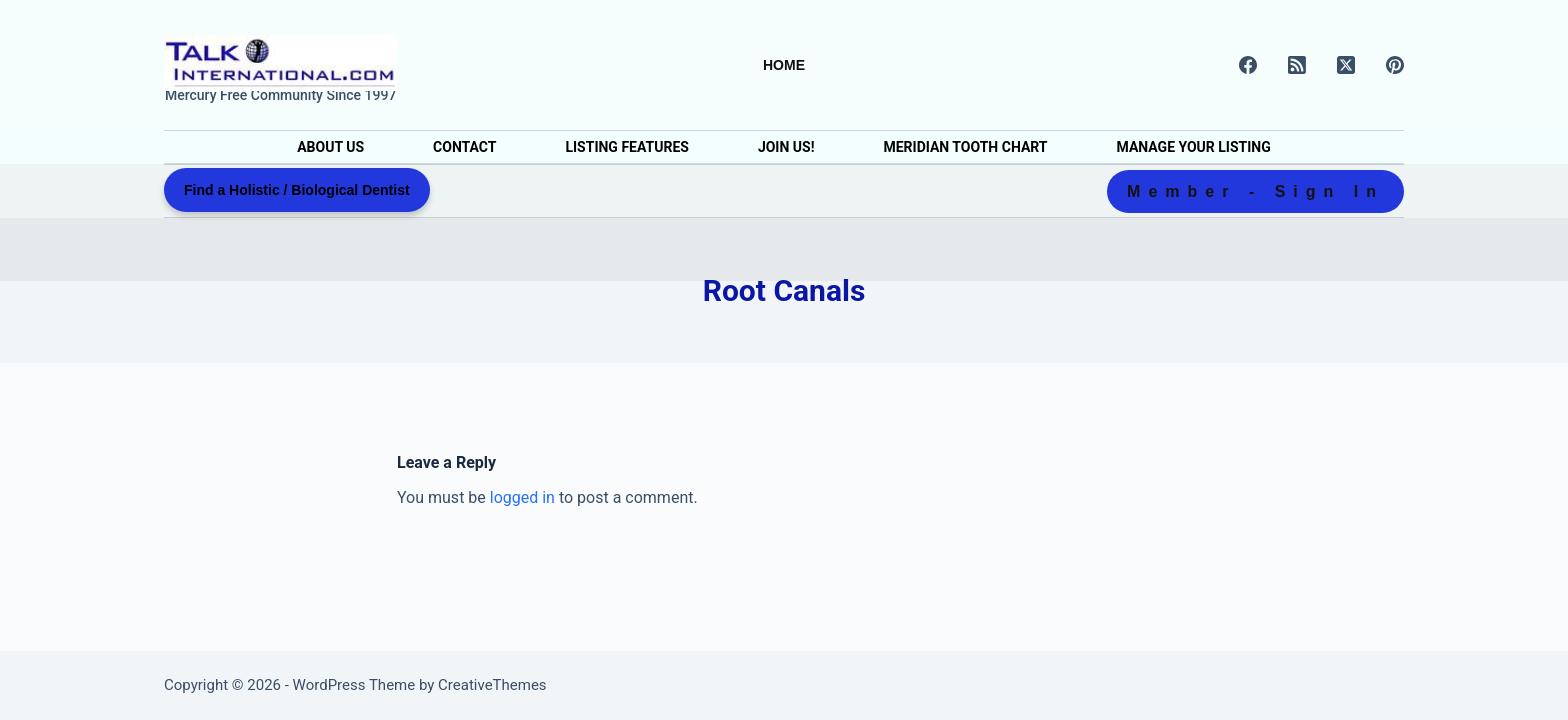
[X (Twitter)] (1346, 65)
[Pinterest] (1395, 65)
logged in (522, 497)
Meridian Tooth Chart (965, 147)
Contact (464, 147)
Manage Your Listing (1194, 147)
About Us (330, 147)
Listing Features (626, 147)
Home (784, 65)
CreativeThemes (492, 685)
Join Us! (786, 147)
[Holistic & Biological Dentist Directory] (280, 63)
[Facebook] (1248, 65)
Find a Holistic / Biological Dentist (297, 190)
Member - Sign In (1255, 191)
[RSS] (1297, 65)
